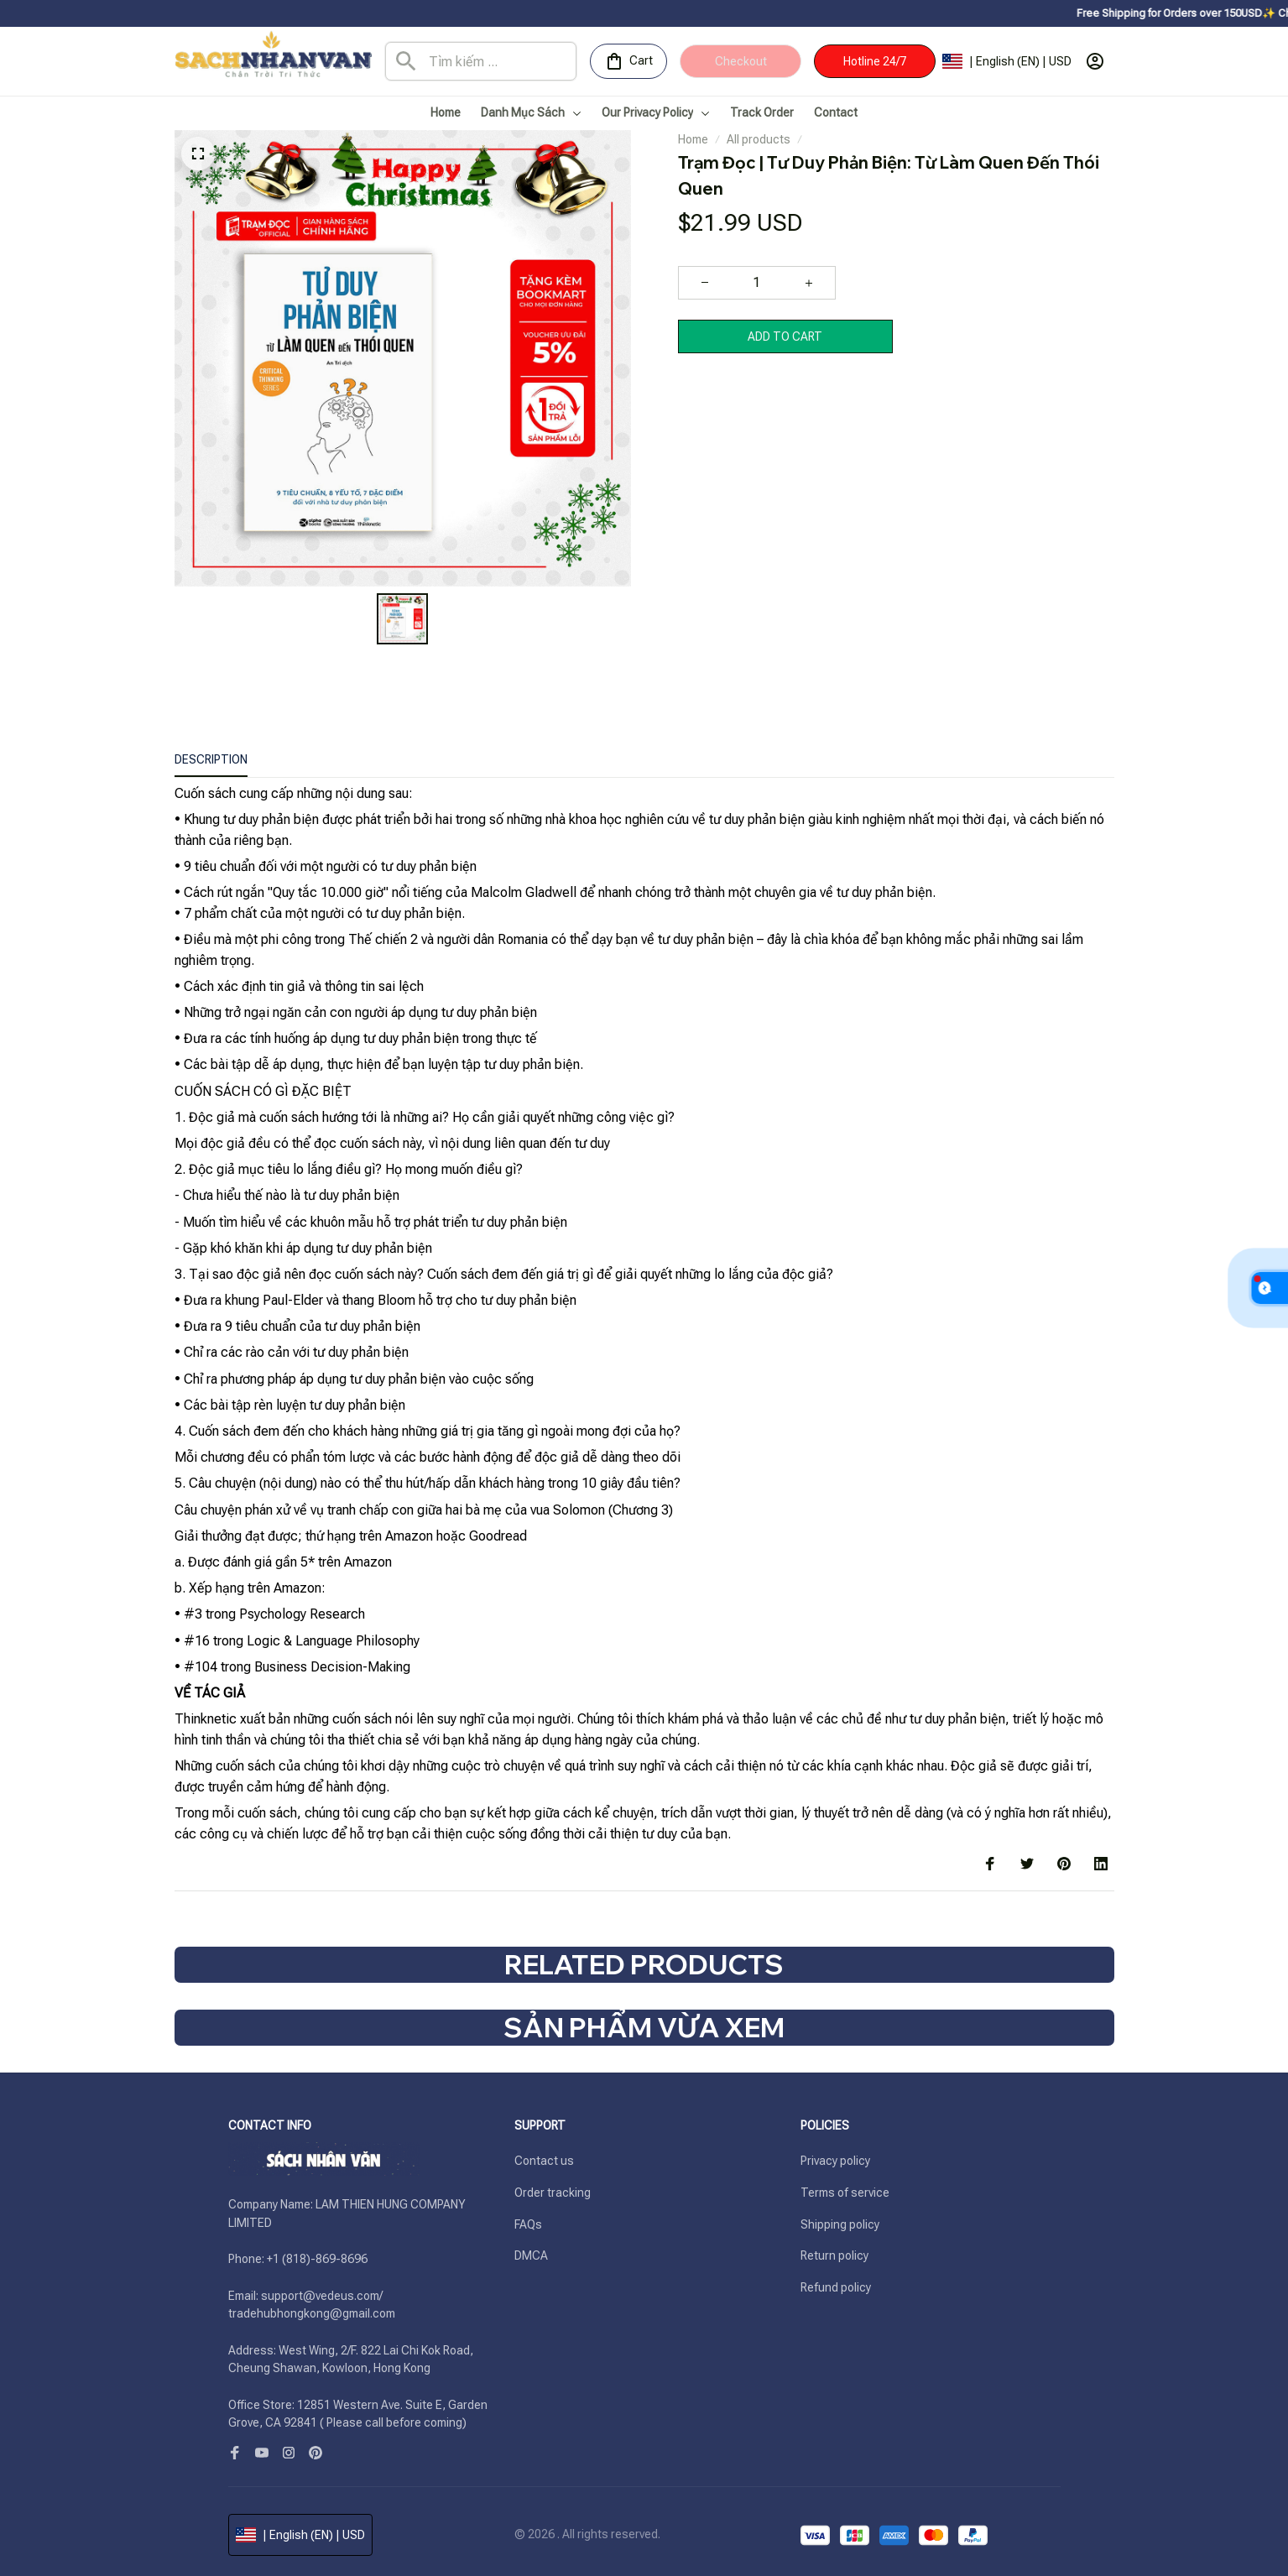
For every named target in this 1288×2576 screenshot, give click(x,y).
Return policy (834, 2255)
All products (758, 139)
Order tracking (552, 2192)
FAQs (528, 2224)
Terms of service (844, 2192)
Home (693, 139)
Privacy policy (835, 2160)
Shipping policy (839, 2224)
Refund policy (835, 2287)
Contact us (544, 2160)
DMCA (531, 2255)
